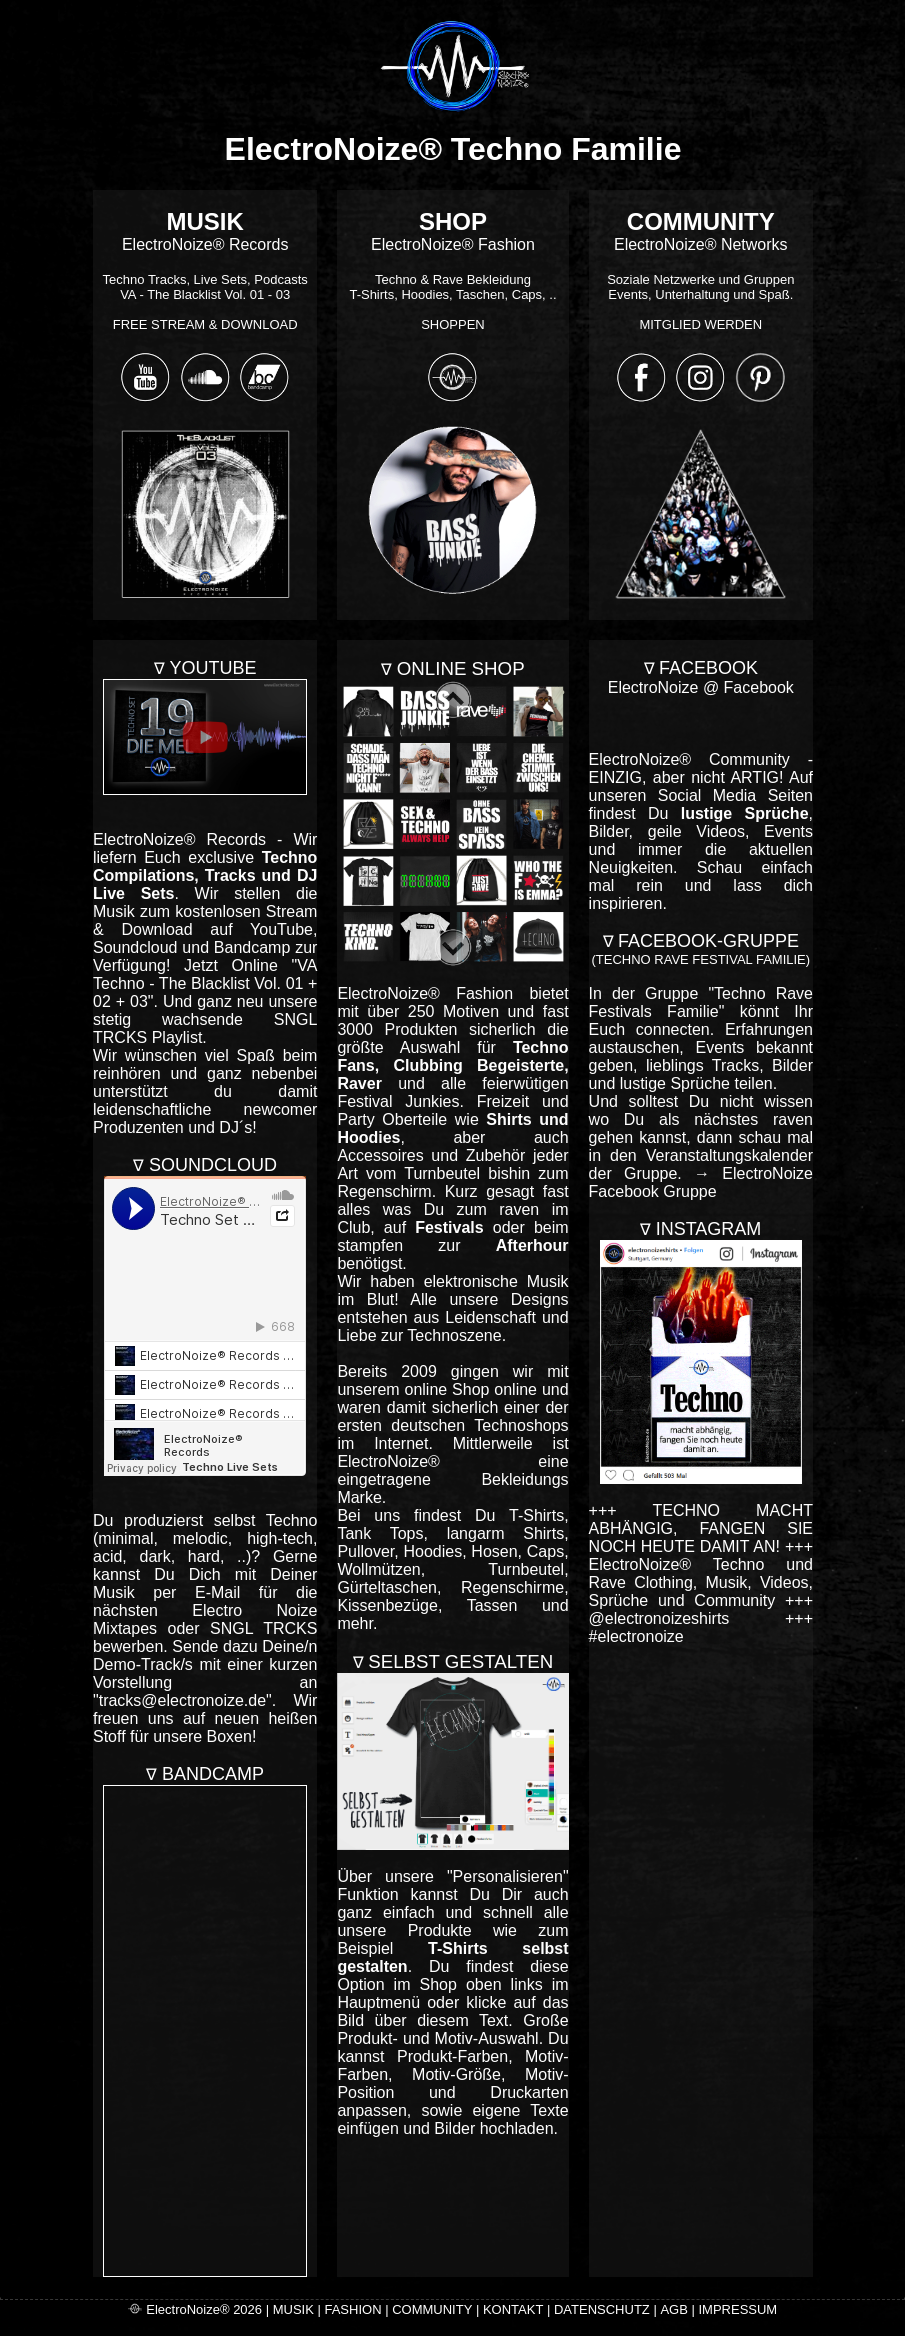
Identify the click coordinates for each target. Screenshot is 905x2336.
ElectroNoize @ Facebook (701, 687)
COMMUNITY (432, 2309)
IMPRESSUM (737, 2309)
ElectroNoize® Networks (700, 274)
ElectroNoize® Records (205, 274)
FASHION (352, 2309)
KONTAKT (513, 2309)
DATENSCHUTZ (602, 2309)
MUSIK (293, 2309)
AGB (673, 2309)
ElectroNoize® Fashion (452, 274)
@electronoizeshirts (659, 1618)
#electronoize (636, 1636)
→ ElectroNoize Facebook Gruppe (701, 1182)
